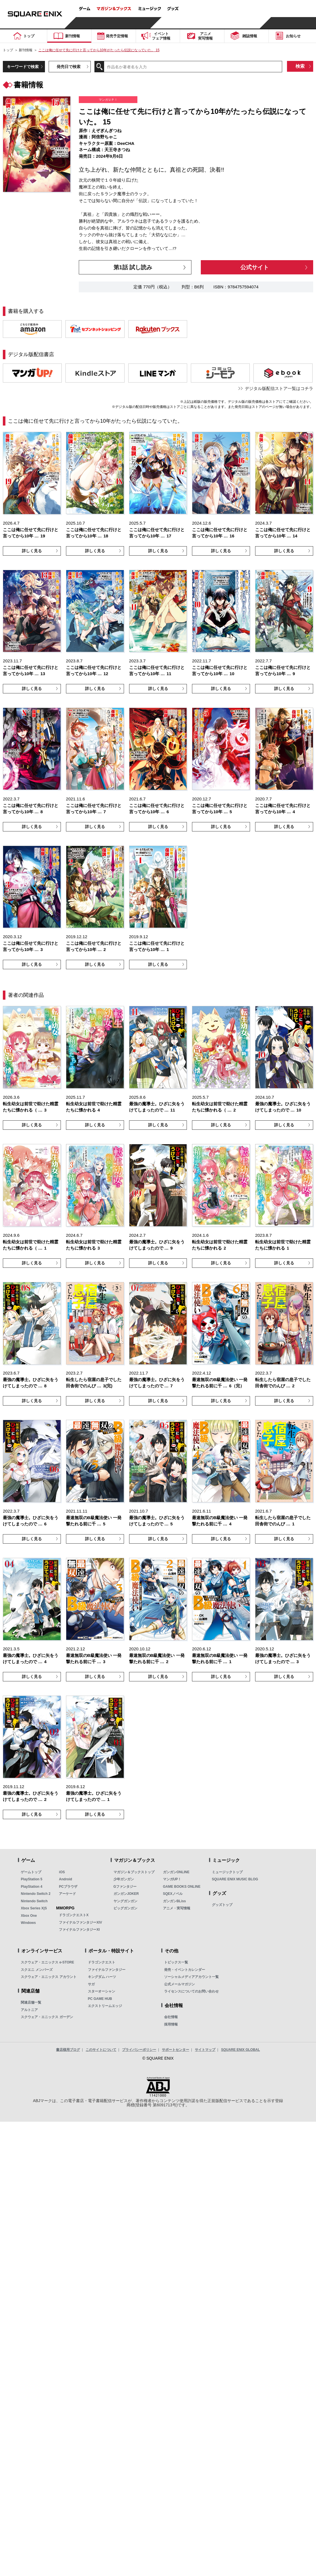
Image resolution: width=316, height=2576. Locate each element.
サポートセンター (175, 2050)
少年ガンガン (123, 1879)
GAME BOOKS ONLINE (182, 1887)
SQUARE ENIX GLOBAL (240, 2050)
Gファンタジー (125, 1887)
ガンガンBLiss (174, 1901)
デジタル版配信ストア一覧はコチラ (279, 388)
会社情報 (171, 2017)
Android (65, 1879)
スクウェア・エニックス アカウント (48, 1977)
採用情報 (171, 2024)
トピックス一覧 (176, 1962)
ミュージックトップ (227, 1872)
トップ (8, 50)
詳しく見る (32, 551)
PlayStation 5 (31, 1879)
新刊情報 (25, 50)
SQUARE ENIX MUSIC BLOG (235, 1879)
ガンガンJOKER (126, 1894)
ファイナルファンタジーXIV (80, 1922)
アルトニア (29, 2010)
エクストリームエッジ (105, 2006)
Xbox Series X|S (34, 1908)
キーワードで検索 (23, 66)
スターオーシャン (101, 1991)
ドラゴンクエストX (73, 1915)
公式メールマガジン (179, 1984)
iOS (62, 1872)
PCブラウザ (68, 1887)
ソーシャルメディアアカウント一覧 (191, 1977)
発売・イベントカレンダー (184, 1970)
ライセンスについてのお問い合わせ (191, 1991)
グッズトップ (222, 1905)
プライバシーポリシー (139, 2050)
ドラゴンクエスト (101, 1962)
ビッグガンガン (125, 1908)
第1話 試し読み (132, 267)
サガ (91, 1984)
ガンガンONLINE (176, 1872)
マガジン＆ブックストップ (133, 1872)
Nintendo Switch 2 (35, 1894)
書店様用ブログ (68, 2050)
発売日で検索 (68, 66)
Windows (28, 1923)
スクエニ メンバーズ (36, 1970)
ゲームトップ (31, 1872)
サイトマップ (205, 2050)
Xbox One (29, 1916)
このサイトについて (101, 2050)
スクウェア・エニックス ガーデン (47, 2017)
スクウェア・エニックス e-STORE (47, 1962)
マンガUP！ (172, 1879)
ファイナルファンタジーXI (79, 1930)
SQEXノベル (173, 1894)
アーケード (67, 1894)
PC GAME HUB (100, 1999)
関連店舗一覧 (31, 2002)
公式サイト (254, 267)
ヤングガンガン (125, 1901)
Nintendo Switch (34, 1901)
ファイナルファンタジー (106, 1970)
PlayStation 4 (31, 1887)
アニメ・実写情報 (176, 1908)
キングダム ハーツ (102, 1977)
